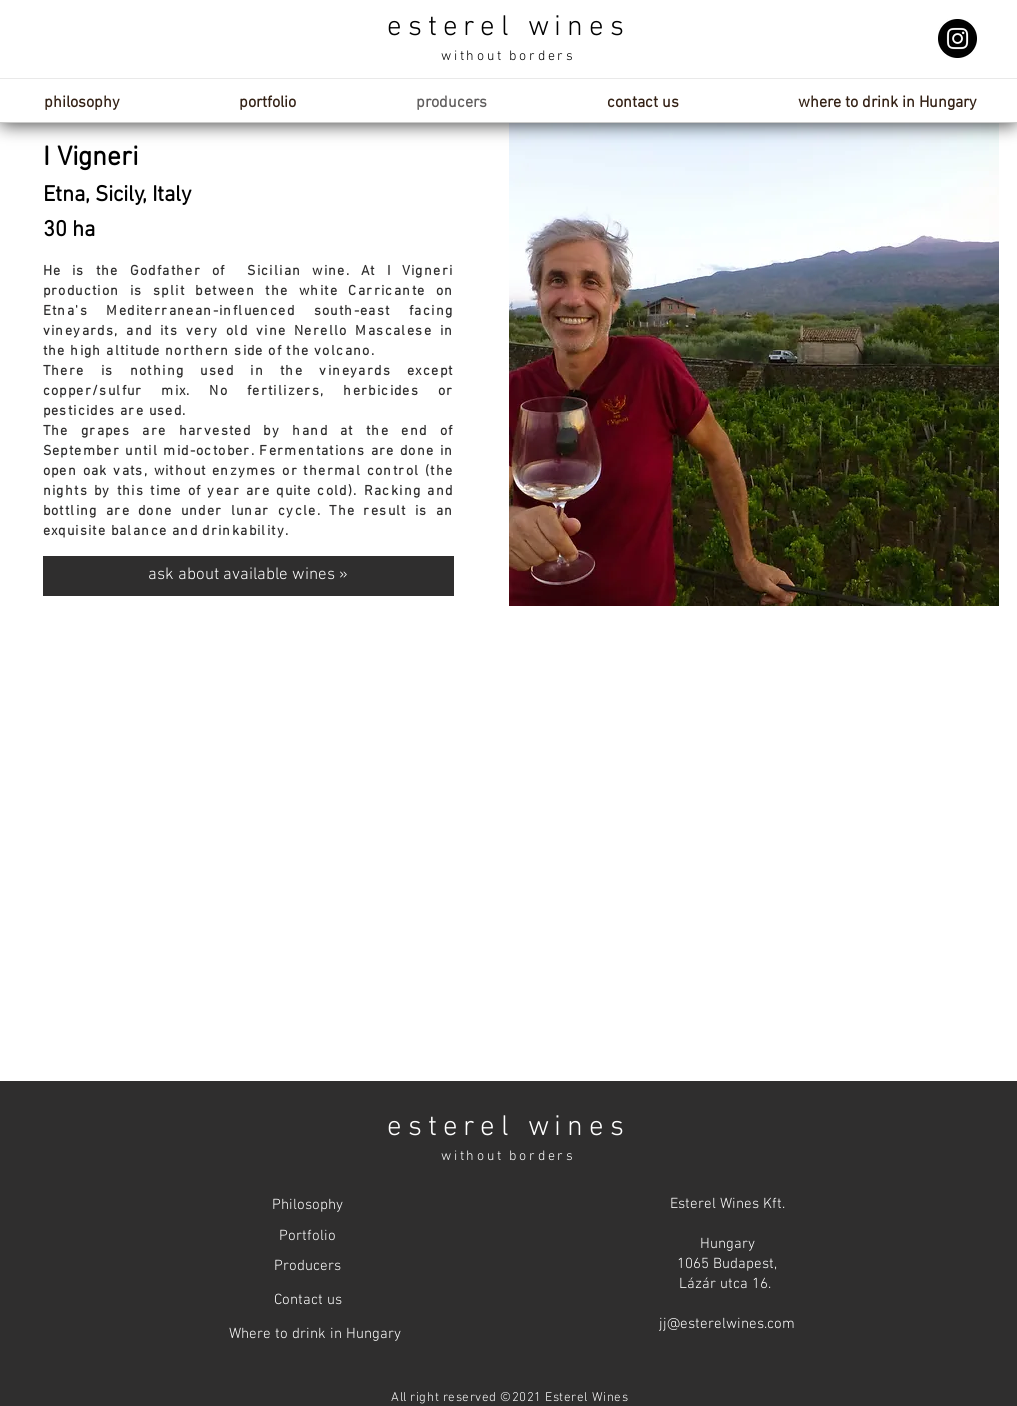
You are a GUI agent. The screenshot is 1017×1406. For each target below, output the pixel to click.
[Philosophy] (308, 1205)
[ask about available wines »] (248, 576)
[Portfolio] (308, 1236)
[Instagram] (957, 38)
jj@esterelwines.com (727, 1324)
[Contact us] (308, 1300)
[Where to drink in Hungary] (315, 1334)
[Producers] (308, 1266)
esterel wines (508, 27)
